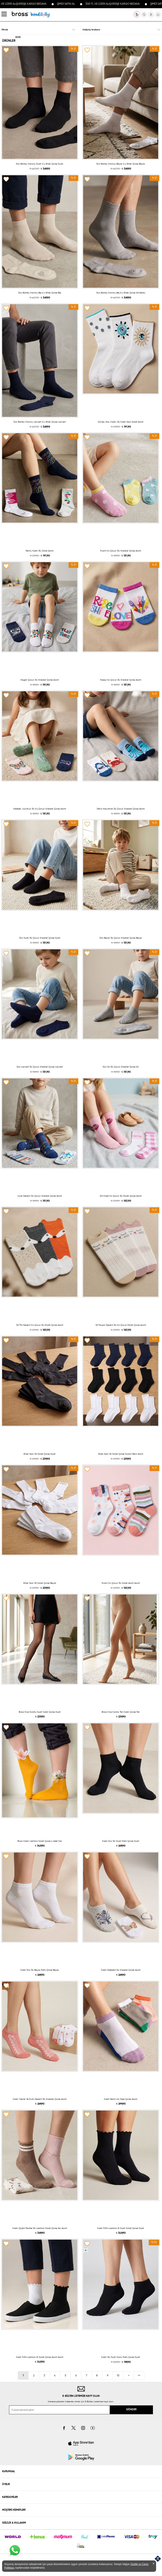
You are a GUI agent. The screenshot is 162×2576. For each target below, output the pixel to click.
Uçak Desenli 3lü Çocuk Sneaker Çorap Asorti (40, 1196)
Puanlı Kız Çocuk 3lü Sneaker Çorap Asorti (120, 551)
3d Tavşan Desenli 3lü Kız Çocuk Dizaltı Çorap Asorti (121, 1325)
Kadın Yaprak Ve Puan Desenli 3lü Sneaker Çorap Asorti (40, 2099)
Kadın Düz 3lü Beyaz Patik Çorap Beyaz (39, 1970)
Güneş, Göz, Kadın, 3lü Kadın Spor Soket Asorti (120, 422)
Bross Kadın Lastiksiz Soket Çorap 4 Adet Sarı (40, 1841)
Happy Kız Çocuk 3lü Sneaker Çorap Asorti (120, 680)
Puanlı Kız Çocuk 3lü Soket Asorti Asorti (121, 1583)
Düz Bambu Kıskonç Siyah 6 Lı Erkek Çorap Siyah (39, 164)
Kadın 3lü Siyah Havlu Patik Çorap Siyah (120, 2357)
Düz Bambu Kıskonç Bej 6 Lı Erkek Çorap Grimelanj (120, 293)
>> (139, 2375)
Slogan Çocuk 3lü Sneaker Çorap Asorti (39, 680)
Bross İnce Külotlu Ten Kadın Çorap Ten (121, 1712)
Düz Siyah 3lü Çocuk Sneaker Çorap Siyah (39, 938)
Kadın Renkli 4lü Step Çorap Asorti (120, 2099)
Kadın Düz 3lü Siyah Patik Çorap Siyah (120, 1841)
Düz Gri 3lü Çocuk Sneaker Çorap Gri (121, 1067)
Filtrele (4, 30)
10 (118, 2375)
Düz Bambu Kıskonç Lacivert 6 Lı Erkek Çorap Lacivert (40, 422)
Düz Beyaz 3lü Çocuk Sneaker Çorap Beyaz (121, 938)
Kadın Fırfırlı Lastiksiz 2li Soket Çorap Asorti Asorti (39, 2357)
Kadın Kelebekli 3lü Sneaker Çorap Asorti (120, 1970)
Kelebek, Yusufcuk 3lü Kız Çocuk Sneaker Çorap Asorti (39, 809)
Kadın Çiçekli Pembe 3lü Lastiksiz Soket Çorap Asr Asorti (39, 2228)
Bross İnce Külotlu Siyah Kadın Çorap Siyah (40, 1712)
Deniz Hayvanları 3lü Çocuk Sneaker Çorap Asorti (121, 809)
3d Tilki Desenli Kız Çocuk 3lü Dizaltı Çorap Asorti (39, 1325)
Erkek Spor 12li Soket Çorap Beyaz (39, 1583)
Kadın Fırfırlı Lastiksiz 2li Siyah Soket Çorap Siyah (120, 2228)
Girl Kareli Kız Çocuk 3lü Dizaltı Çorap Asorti (121, 1196)
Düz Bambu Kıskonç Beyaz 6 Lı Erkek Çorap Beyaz (120, 164)
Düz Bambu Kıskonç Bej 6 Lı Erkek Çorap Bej (39, 293)
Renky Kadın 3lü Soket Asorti (40, 551)
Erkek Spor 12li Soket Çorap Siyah (40, 1454)
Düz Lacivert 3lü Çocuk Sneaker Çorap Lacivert (40, 1067)
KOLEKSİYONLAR (40, 14)
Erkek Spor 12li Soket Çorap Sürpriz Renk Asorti (120, 1454)
